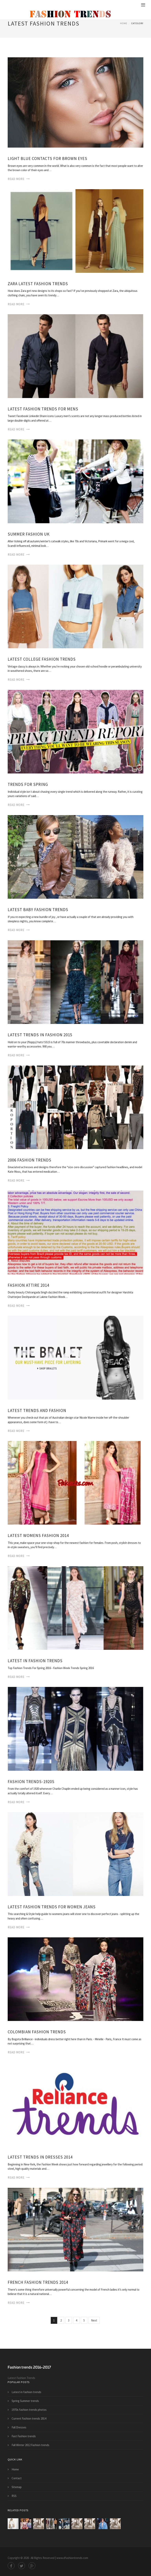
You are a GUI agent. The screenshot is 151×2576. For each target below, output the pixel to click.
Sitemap (17, 2487)
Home (123, 23)
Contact (17, 2478)
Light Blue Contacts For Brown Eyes (47, 158)
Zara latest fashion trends (38, 283)
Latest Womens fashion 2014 (38, 1535)
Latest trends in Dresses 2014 (40, 2157)
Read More (16, 179)
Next (94, 2320)
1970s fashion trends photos (29, 2410)
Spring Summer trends (25, 2401)
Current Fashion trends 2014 (29, 2418)
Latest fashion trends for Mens (43, 409)
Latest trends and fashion (37, 1410)
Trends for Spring (28, 784)
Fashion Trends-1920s (31, 1781)
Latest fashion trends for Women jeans (52, 1906)
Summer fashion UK (29, 534)
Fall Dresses (19, 2427)
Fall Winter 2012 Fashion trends (30, 2445)
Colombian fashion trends (37, 2032)
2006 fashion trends (29, 1160)
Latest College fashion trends (42, 659)
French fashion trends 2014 (38, 2282)
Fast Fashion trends (24, 2436)
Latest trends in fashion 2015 (40, 1034)
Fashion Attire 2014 (28, 1285)
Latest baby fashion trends (38, 909)
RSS (14, 2496)
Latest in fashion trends (35, 1660)
